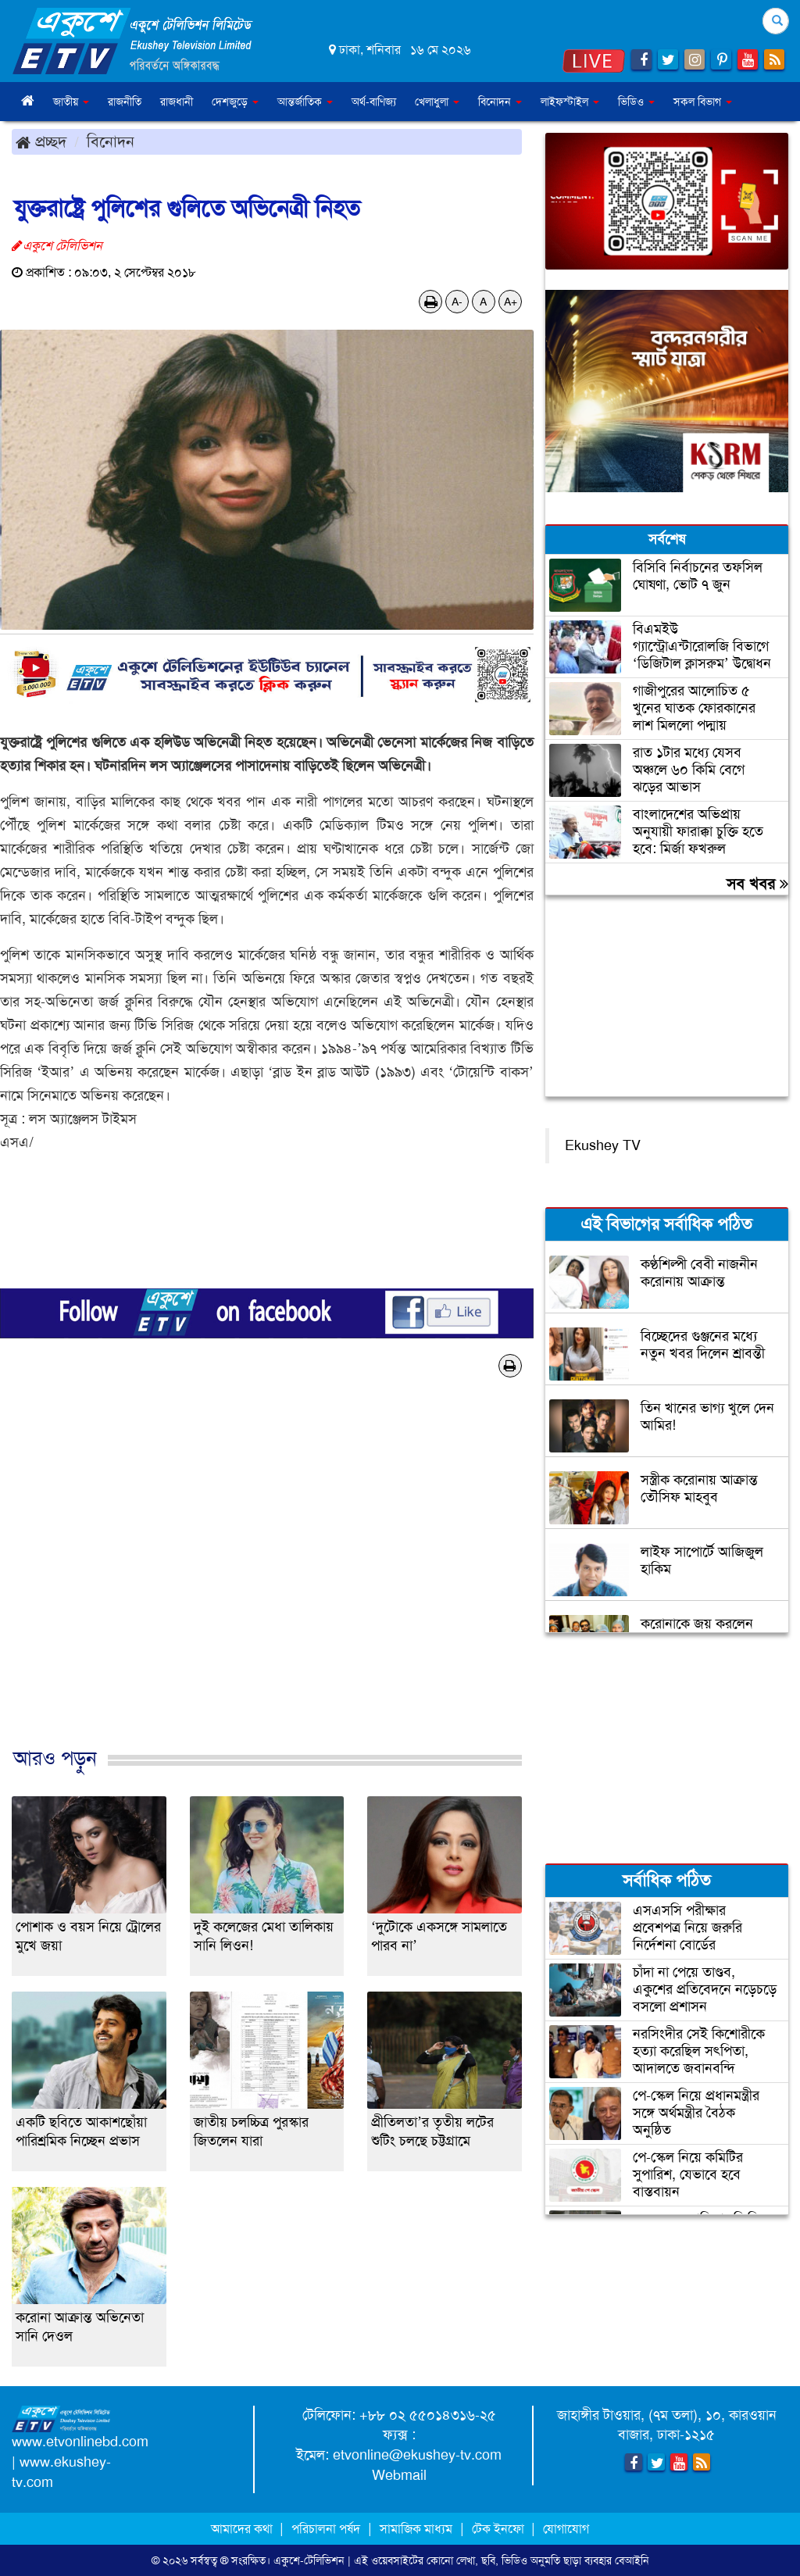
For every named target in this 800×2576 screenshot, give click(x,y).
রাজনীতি (124, 102)
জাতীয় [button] (71, 102)
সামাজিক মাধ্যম (416, 2529)
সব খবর (757, 884)
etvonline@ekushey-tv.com (417, 2455)
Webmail (399, 2475)
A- (457, 302)
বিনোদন (110, 141)
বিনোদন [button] (500, 102)
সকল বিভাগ (702, 102)
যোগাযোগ (566, 2529)
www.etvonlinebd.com (80, 2441)
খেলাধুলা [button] (437, 102)
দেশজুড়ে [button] (235, 102)
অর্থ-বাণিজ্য (374, 102)
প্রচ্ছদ (41, 141)
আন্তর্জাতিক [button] (305, 102)
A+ (510, 302)
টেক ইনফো (499, 2529)
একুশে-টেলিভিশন (309, 2560)
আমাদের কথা (243, 2529)
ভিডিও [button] (636, 102)
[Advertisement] (267, 1578)
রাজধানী (176, 102)
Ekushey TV (603, 1145)
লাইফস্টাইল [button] (570, 102)
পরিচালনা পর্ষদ (325, 2529)
